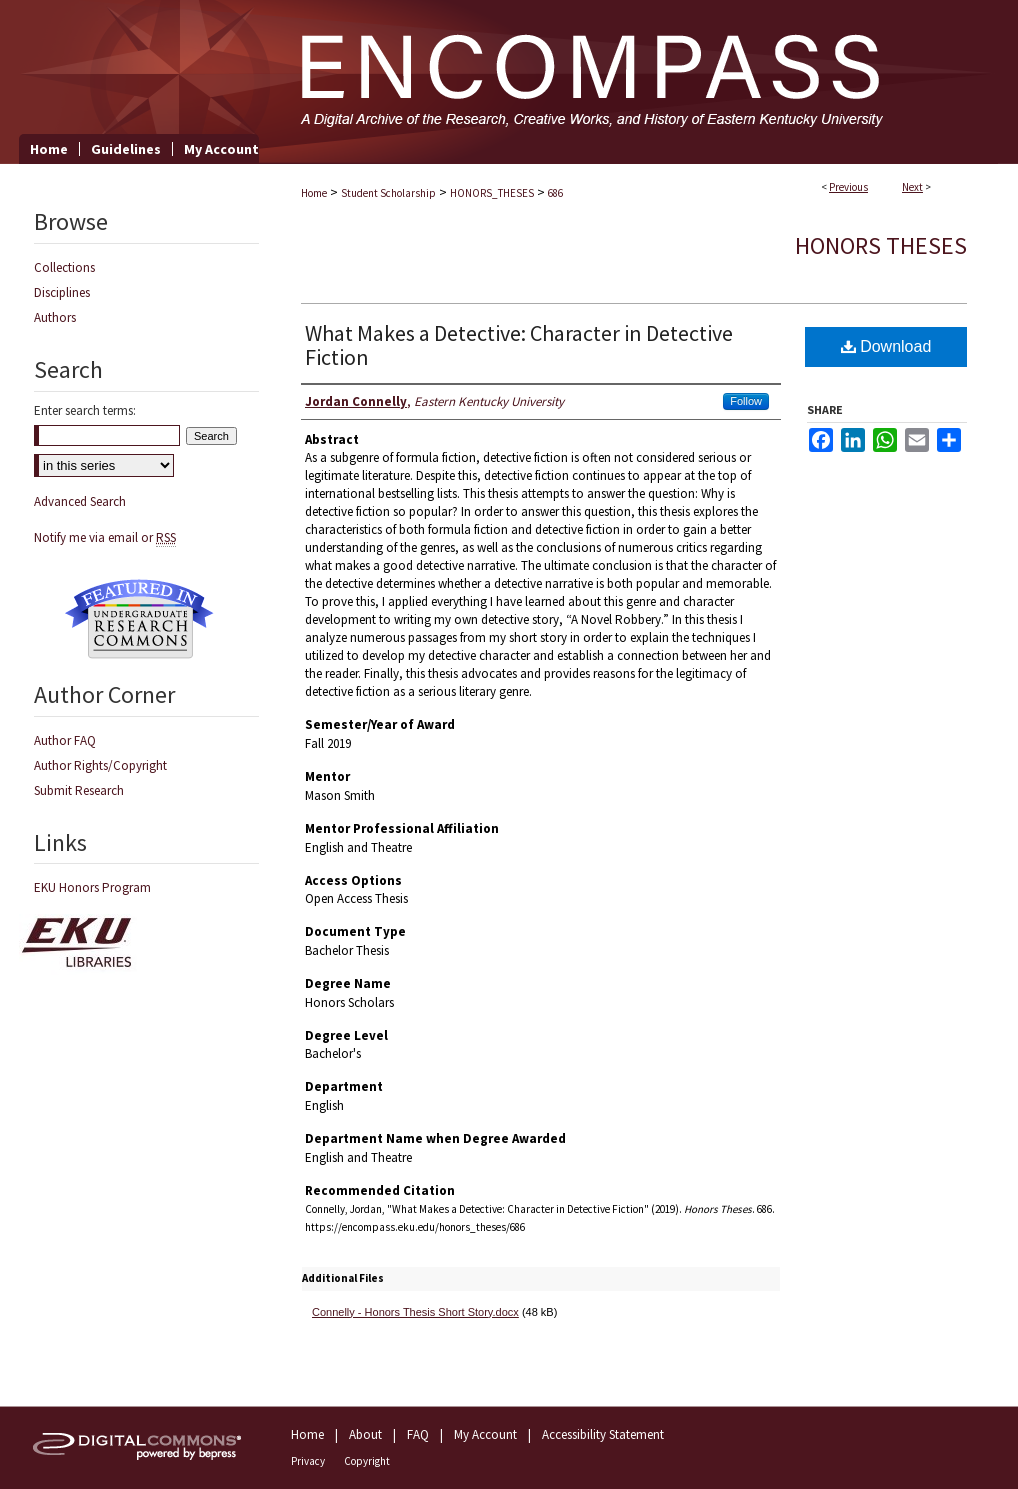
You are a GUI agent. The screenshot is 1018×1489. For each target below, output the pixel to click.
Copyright (367, 1461)
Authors (55, 317)
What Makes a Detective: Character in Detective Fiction (519, 345)
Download (886, 346)
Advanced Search (80, 501)
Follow (746, 401)
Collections (64, 267)
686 (555, 193)
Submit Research (79, 790)
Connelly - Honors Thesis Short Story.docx (415, 1312)
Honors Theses (881, 245)
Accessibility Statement (603, 1434)
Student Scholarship (388, 193)
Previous (848, 187)
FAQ (418, 1434)
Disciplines (62, 292)
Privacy (308, 1461)
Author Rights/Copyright (100, 765)
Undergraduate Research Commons (139, 619)
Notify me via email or (105, 537)
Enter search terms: (85, 410)
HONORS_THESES (492, 193)
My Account (485, 1434)
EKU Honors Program (92, 887)
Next (912, 187)
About (365, 1434)
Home (314, 193)
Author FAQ (65, 740)
